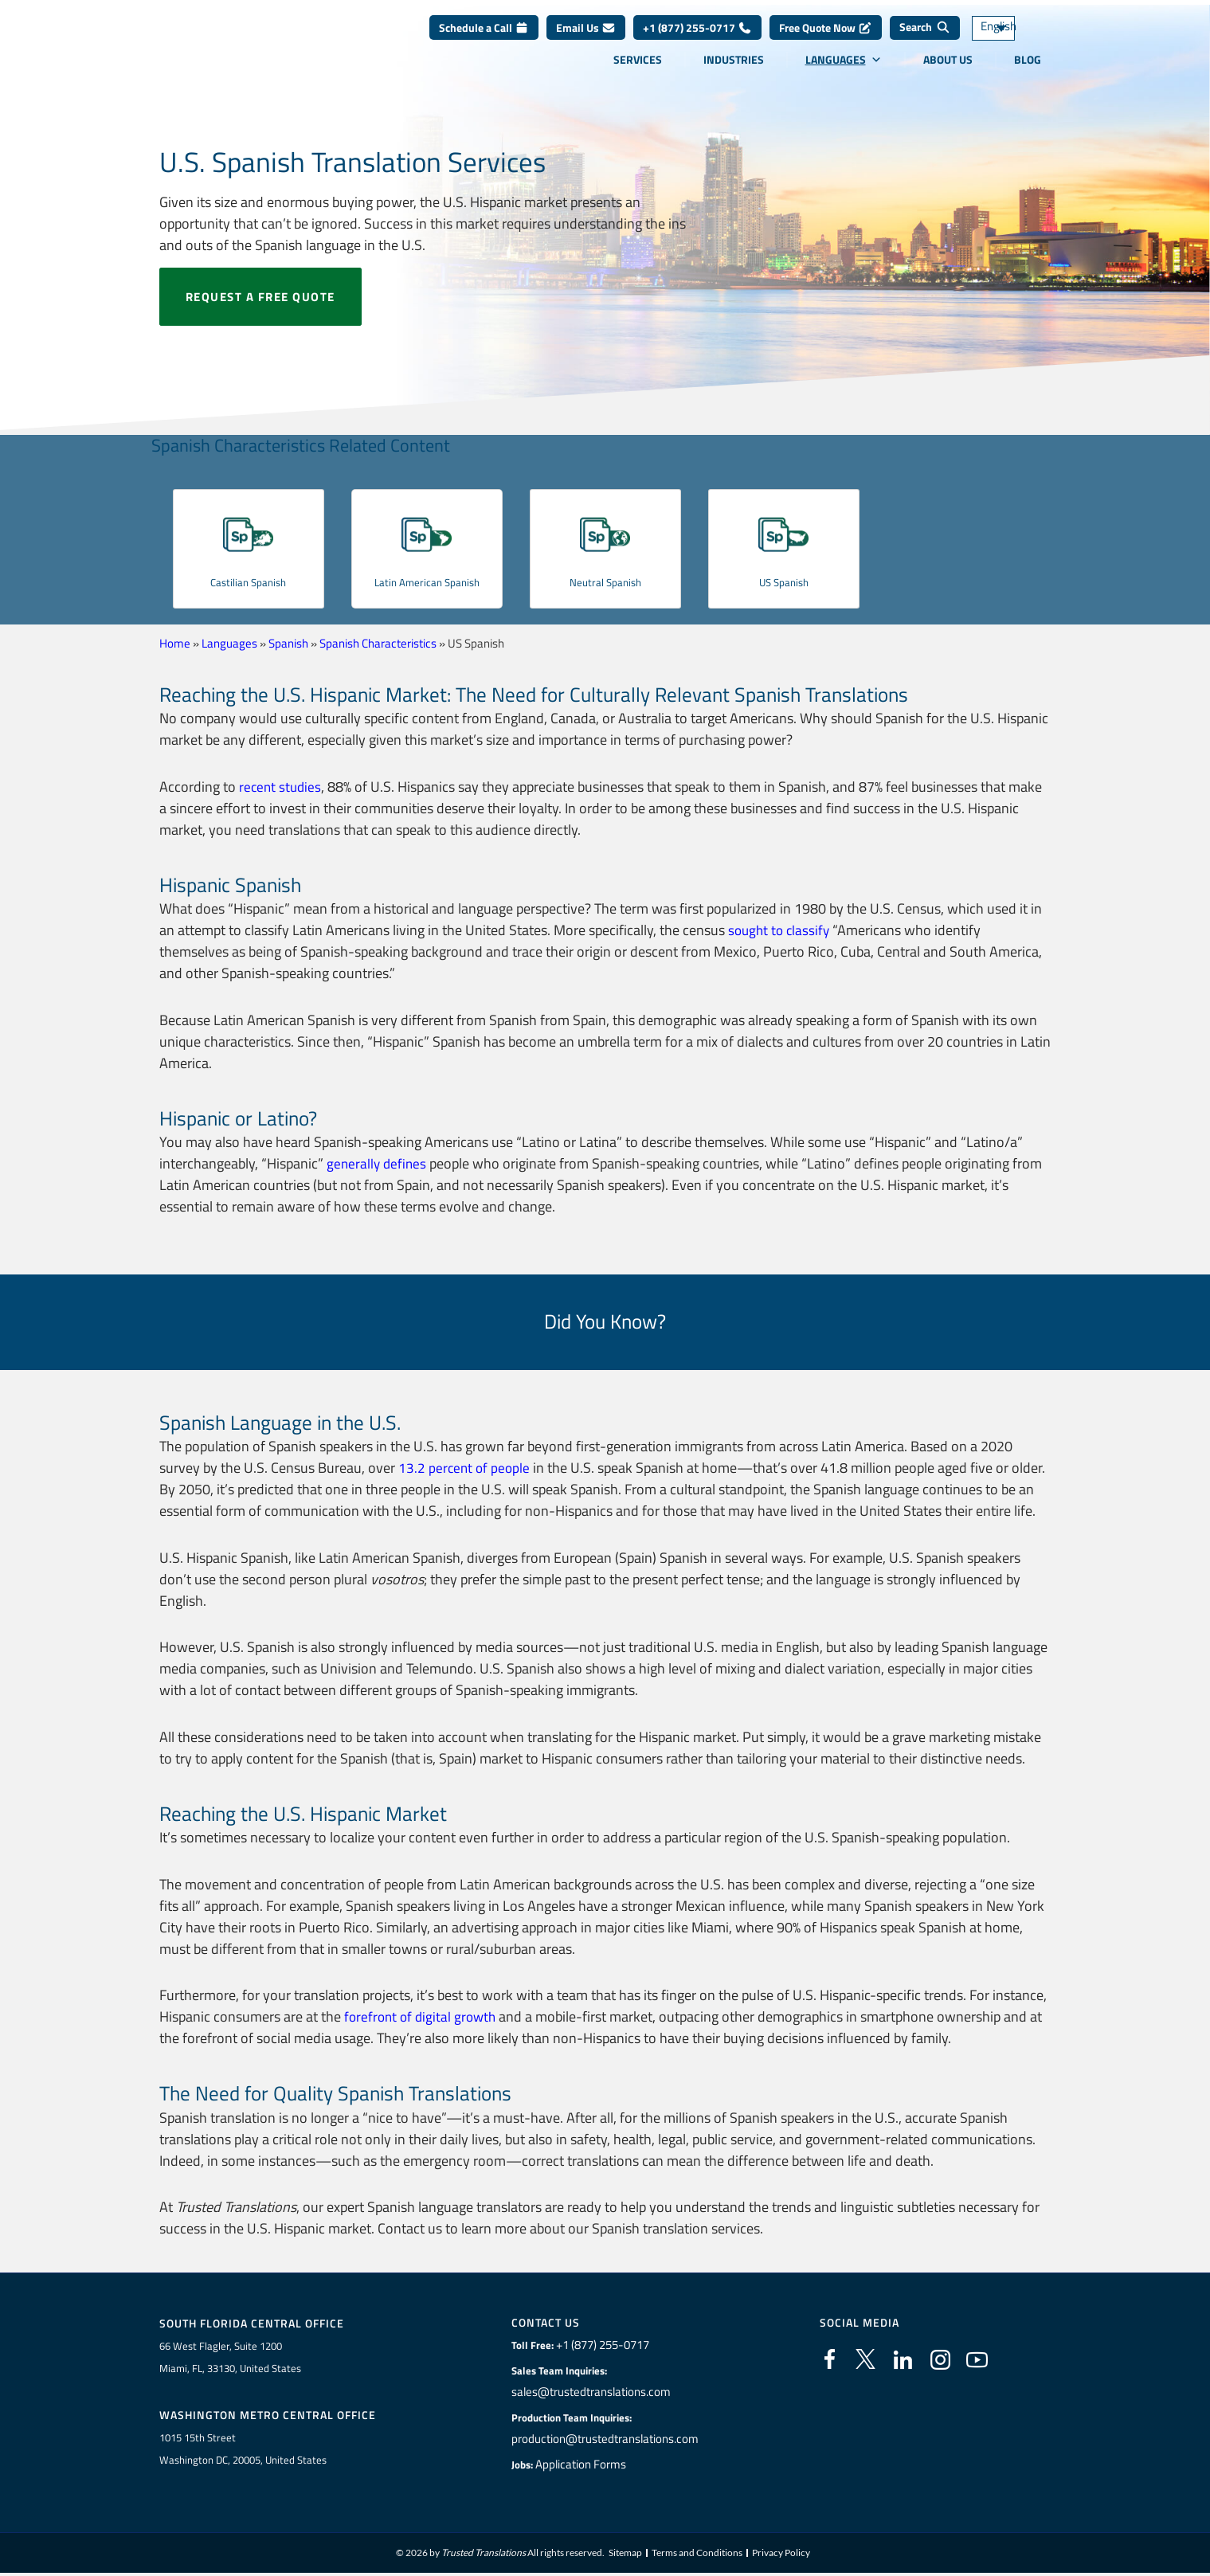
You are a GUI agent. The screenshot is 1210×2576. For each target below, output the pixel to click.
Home (174, 643)
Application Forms (585, 2464)
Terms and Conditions (697, 2556)
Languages (843, 71)
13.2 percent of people (465, 1467)
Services (637, 71)
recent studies (281, 786)
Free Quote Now (825, 39)
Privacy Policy (781, 2556)
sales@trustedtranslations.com (592, 2392)
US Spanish (783, 581)
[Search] (925, 40)
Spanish (288, 643)
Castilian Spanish (248, 581)
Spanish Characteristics (378, 643)
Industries (733, 71)
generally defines (378, 1163)
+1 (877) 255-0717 (697, 39)
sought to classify (781, 930)
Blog (1027, 71)
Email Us (586, 39)
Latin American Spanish (427, 590)
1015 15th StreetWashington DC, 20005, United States (243, 2450)
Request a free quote (260, 297)
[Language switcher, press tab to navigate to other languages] (1015, 40)
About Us (948, 71)
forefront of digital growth (423, 2016)
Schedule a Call (484, 39)
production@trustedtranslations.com (605, 2439)
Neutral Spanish (605, 581)
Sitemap (625, 2556)
